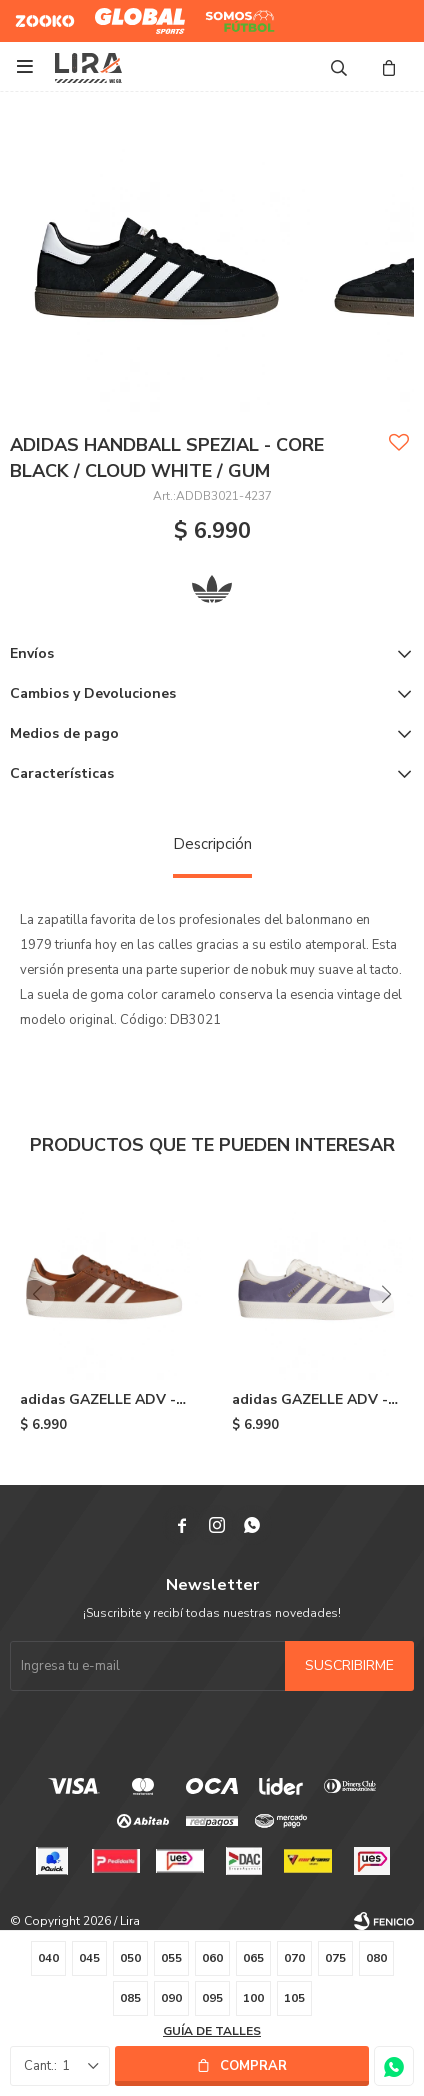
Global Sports (135, 13)
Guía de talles (212, 2031)
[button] (386, 1294)
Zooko (34, 13)
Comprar (253, 2066)
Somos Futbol (225, 21)
